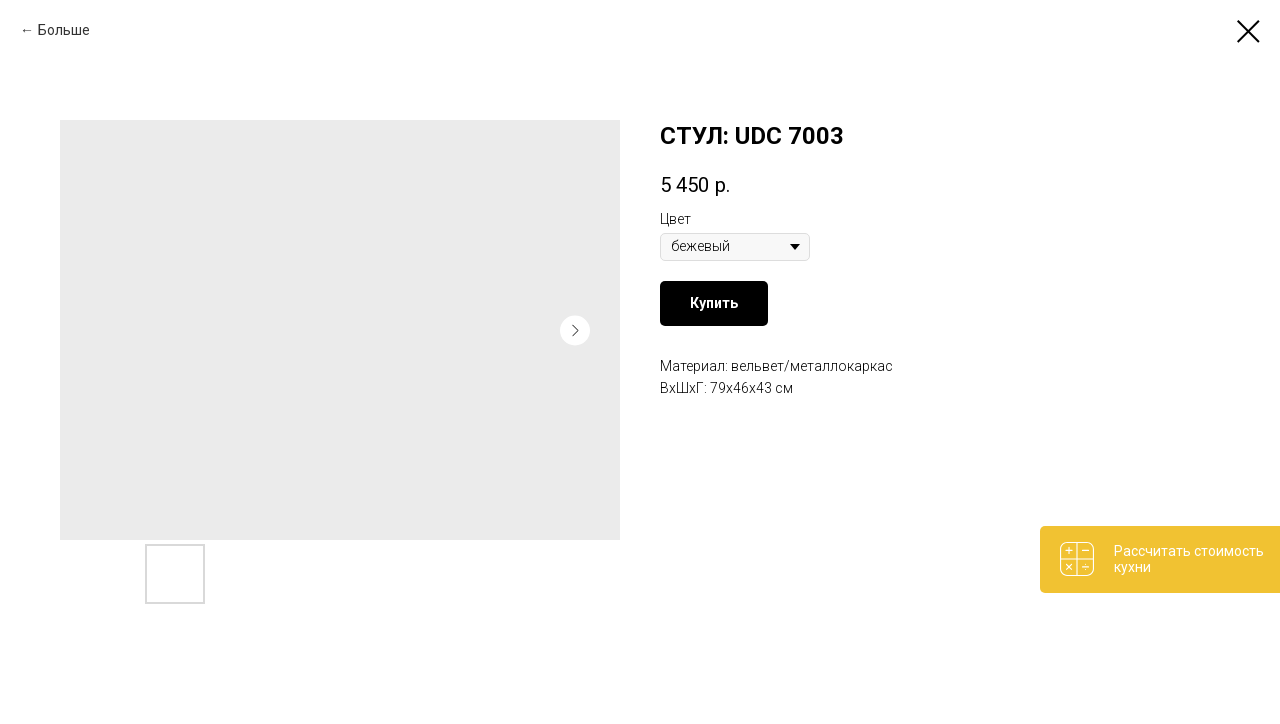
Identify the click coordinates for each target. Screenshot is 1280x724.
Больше (64, 30)
